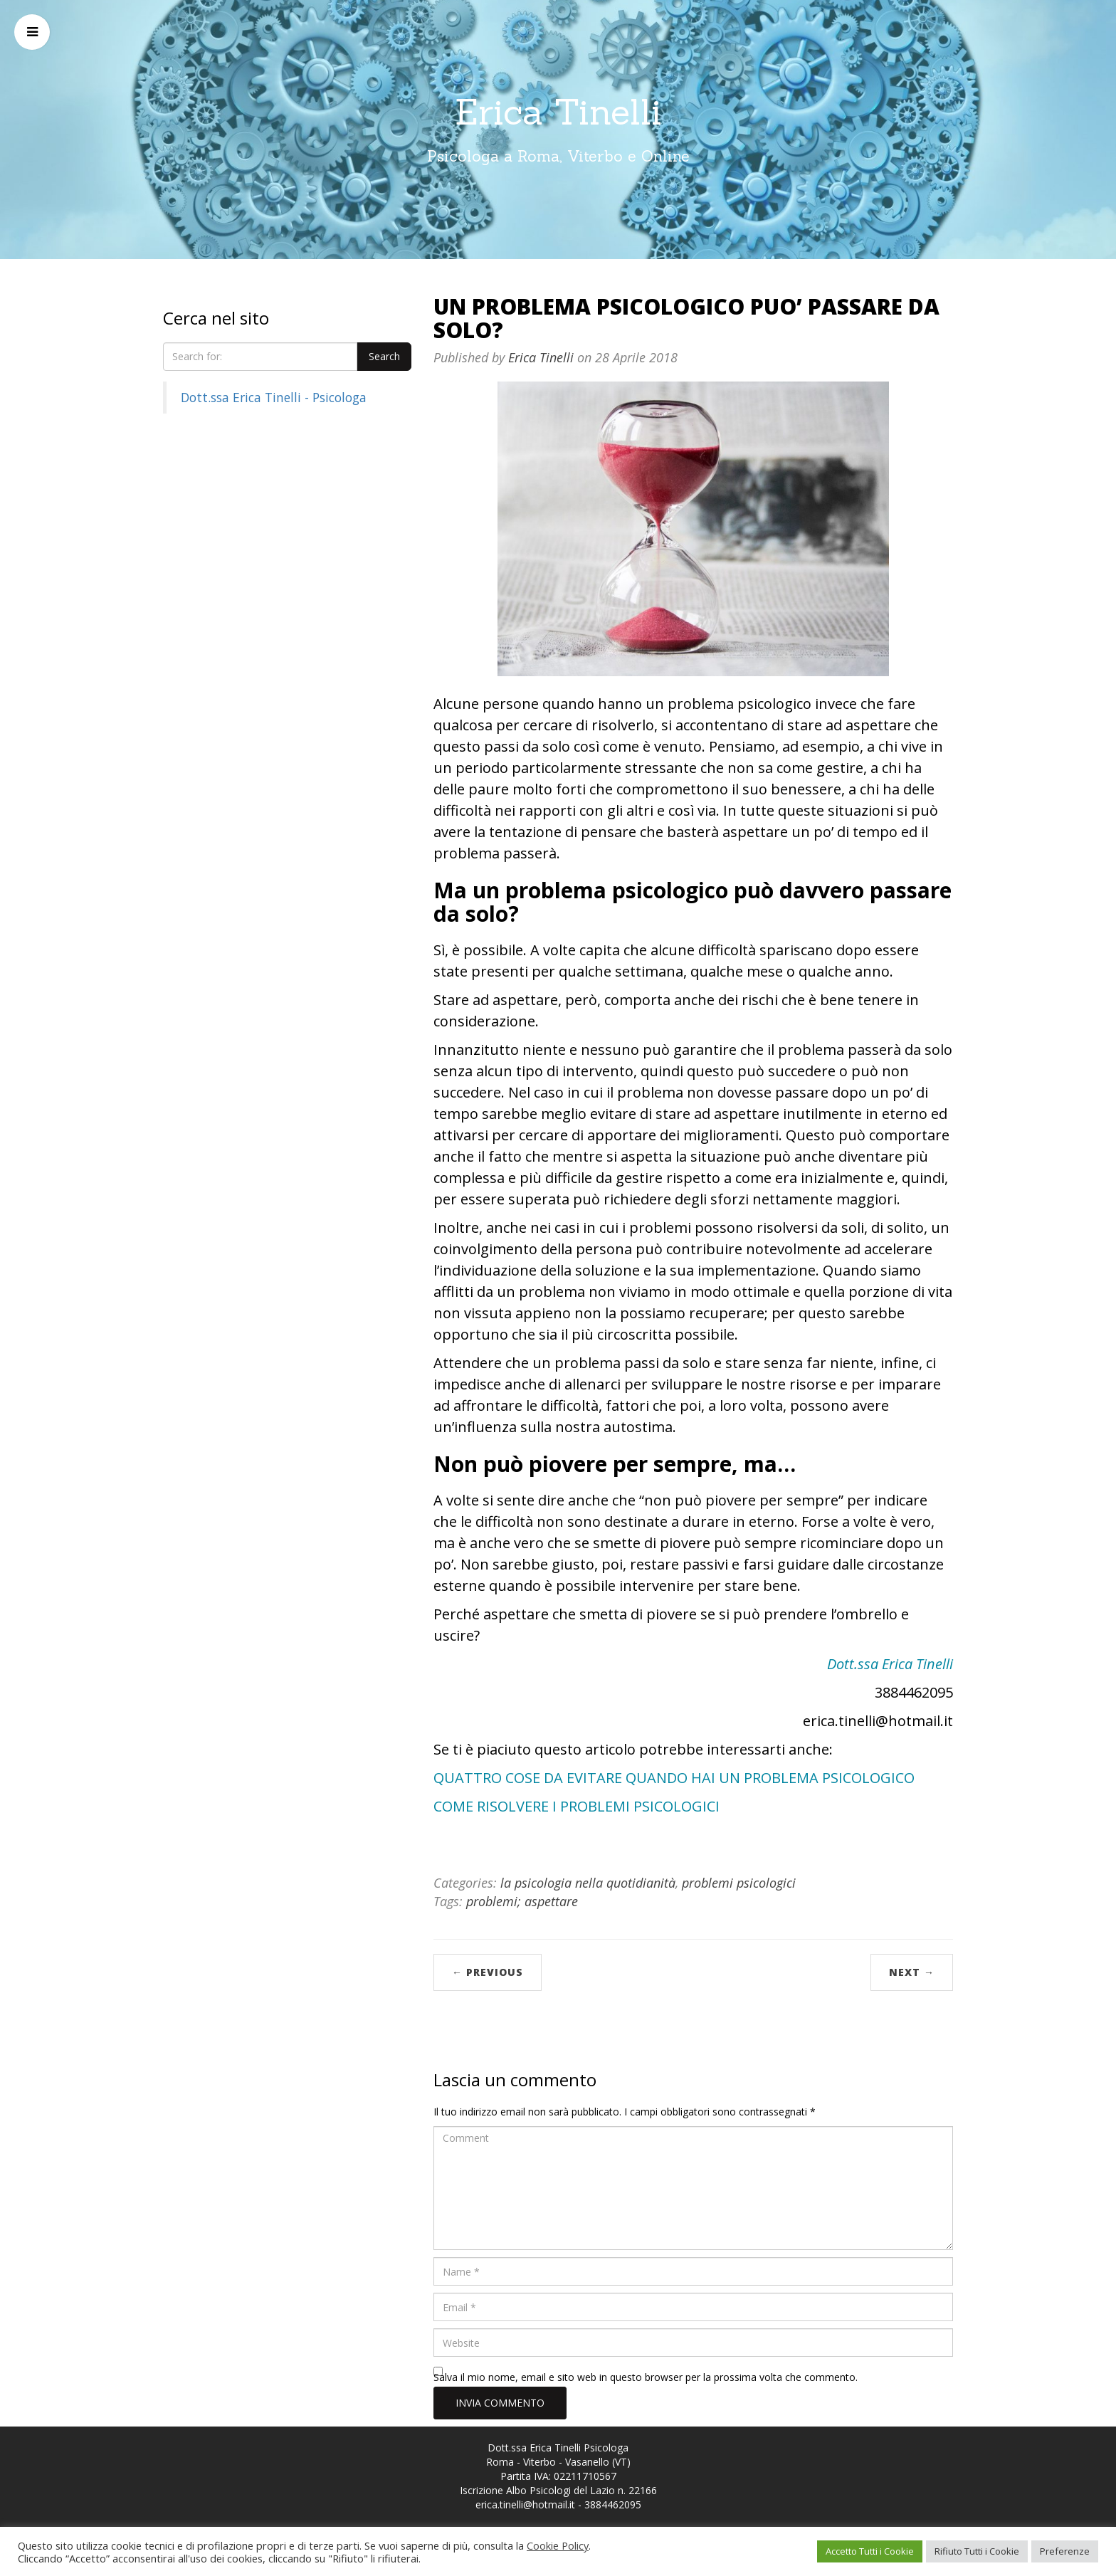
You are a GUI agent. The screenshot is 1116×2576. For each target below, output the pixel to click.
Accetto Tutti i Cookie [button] (870, 2551)
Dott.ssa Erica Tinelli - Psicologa (274, 397)
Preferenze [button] (1065, 2551)
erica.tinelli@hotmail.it (525, 2504)
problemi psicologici (739, 1882)
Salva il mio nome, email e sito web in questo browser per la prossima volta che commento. (645, 2377)
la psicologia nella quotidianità (587, 1882)
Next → (912, 1972)
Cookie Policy (558, 2545)
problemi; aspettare (522, 1901)
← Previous (487, 1972)
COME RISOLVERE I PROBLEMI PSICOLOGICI (576, 1806)
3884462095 (612, 2504)
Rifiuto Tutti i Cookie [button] (977, 2551)
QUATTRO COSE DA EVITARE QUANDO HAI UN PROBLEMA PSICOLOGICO (674, 1777)
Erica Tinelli (558, 112)
